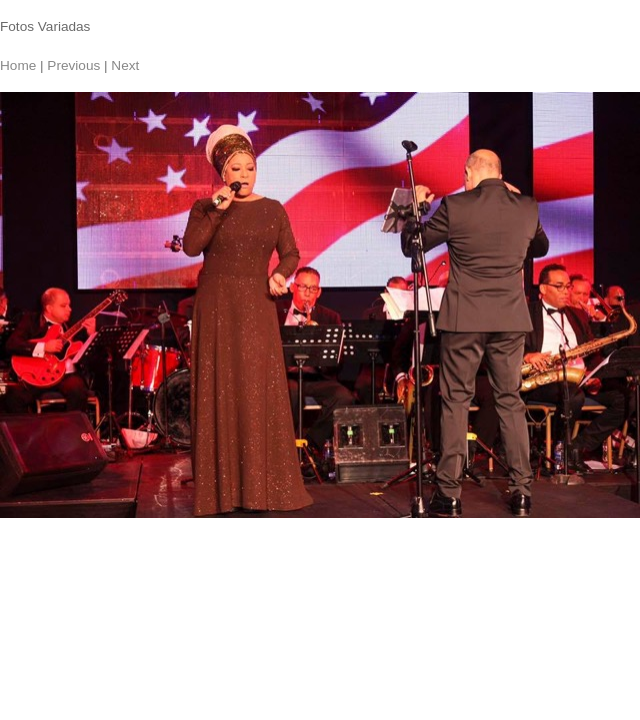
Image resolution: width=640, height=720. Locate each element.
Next (125, 65)
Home (18, 65)
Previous (73, 65)
